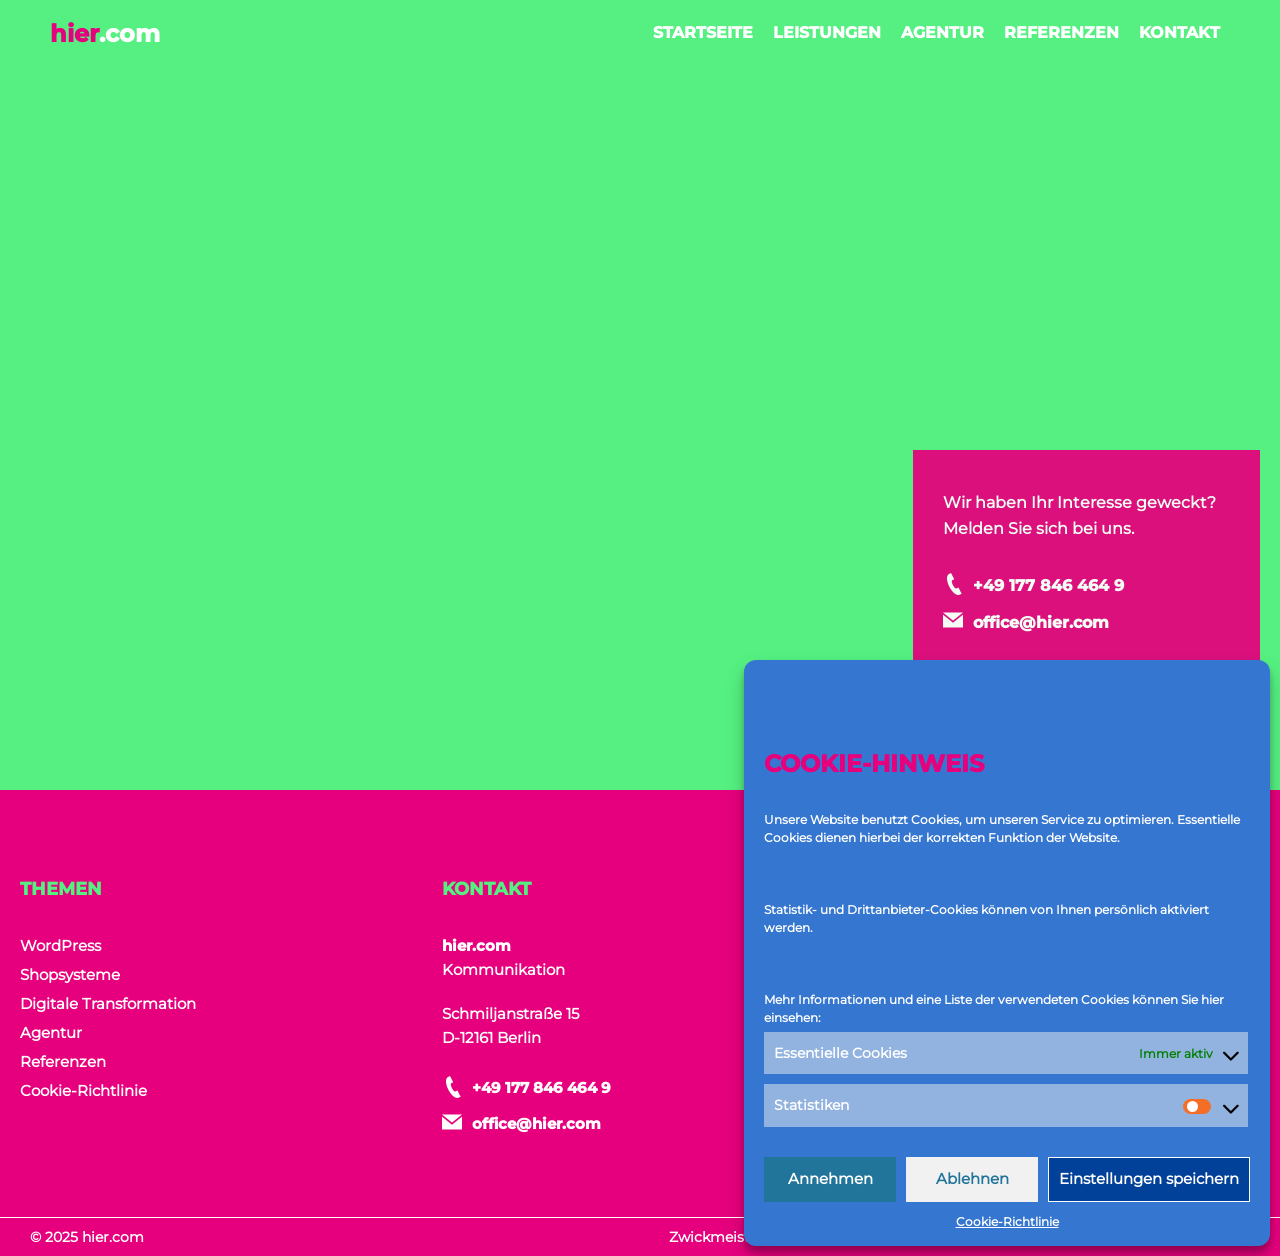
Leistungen (827, 32)
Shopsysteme (70, 974)
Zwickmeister (716, 1237)
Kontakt (1179, 32)
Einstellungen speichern (1149, 1178)
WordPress (60, 945)
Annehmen (830, 1178)
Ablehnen (972, 1178)
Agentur (942, 32)
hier (105, 33)
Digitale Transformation (108, 1003)
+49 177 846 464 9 (1116, 569)
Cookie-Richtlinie (1007, 1221)
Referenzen (1061, 32)
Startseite (703, 32)
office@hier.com (1084, 628)
